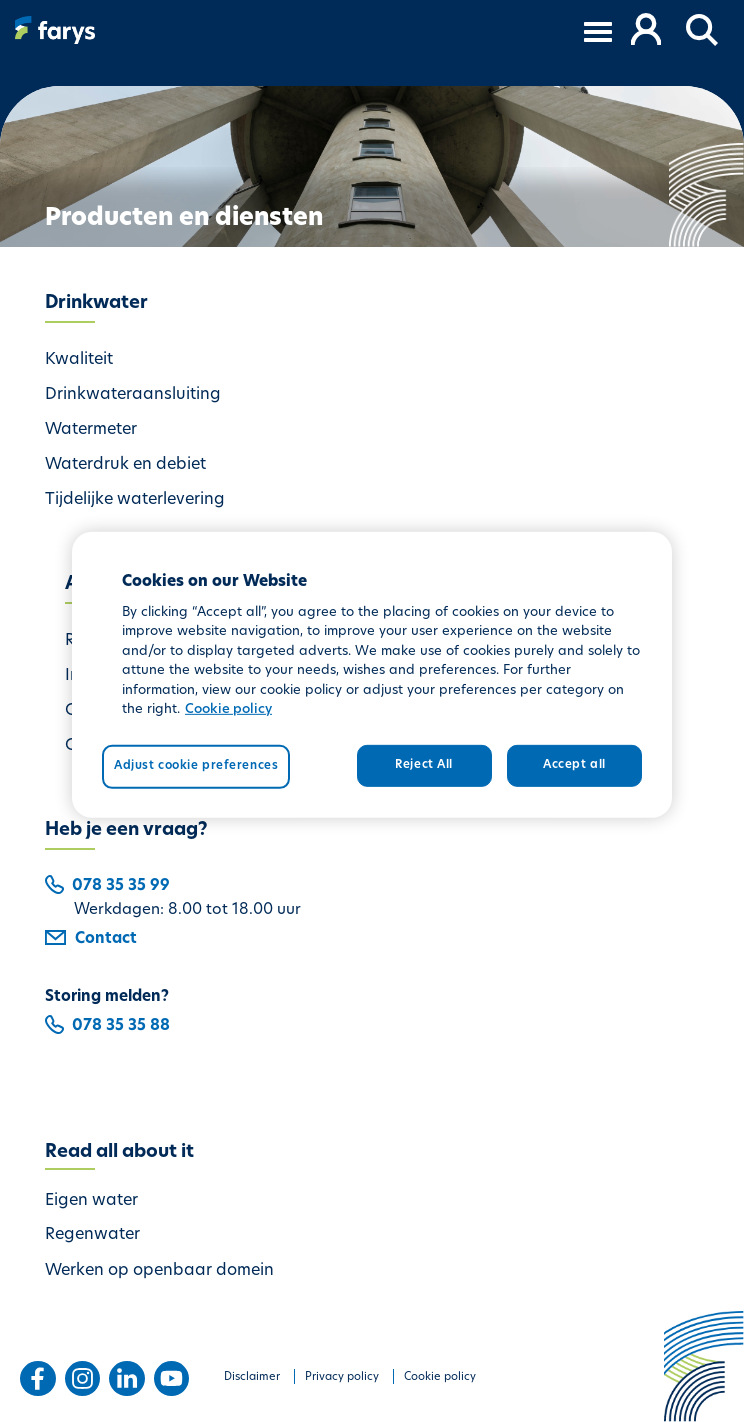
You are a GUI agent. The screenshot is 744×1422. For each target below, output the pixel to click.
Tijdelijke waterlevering (135, 500)
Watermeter (91, 430)
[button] (703, 31)
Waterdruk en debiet (125, 465)
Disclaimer (252, 1377)
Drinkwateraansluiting (133, 395)
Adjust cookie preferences (196, 766)
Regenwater (92, 1235)
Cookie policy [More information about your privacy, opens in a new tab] (228, 709)
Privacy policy (342, 1377)
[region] (372, 675)
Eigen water (91, 1201)
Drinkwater (96, 303)
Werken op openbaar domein (159, 1271)
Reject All (424, 765)
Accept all (574, 765)
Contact (91, 939)
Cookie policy (440, 1377)
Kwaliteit (79, 360)
